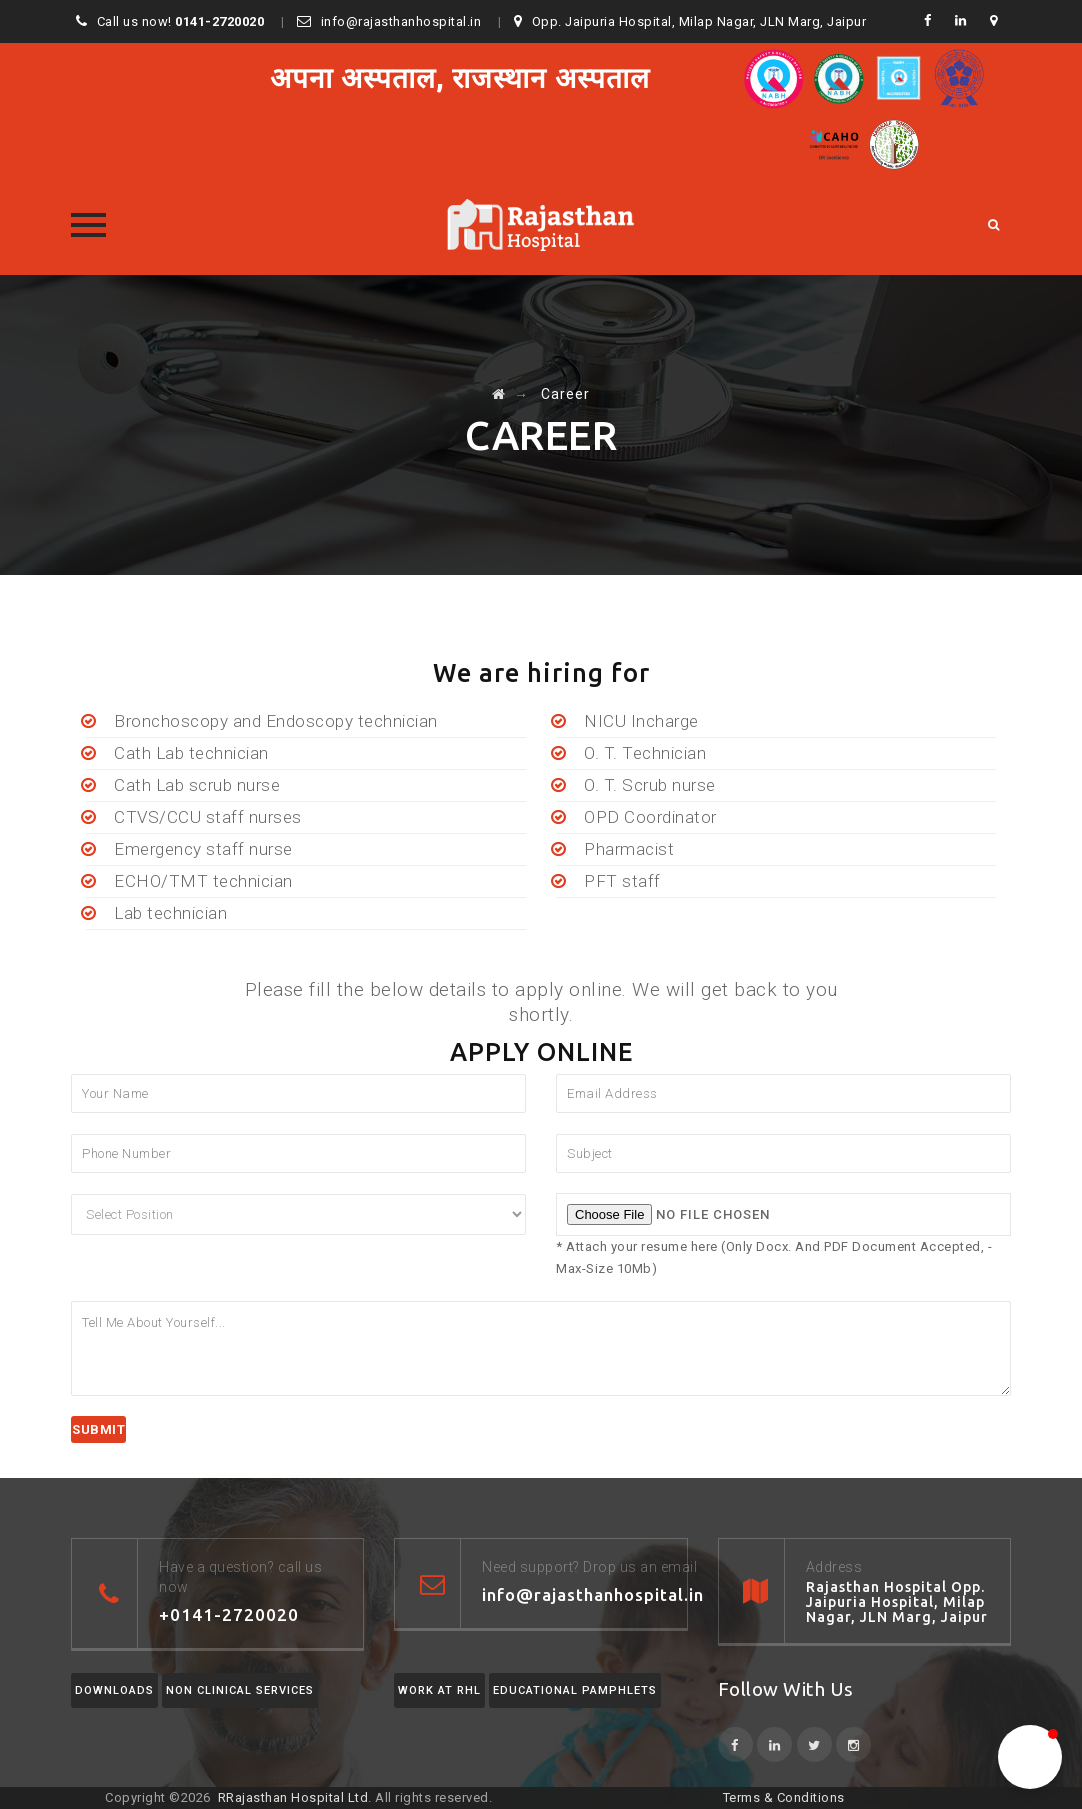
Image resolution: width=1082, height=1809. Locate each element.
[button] (1030, 1757)
